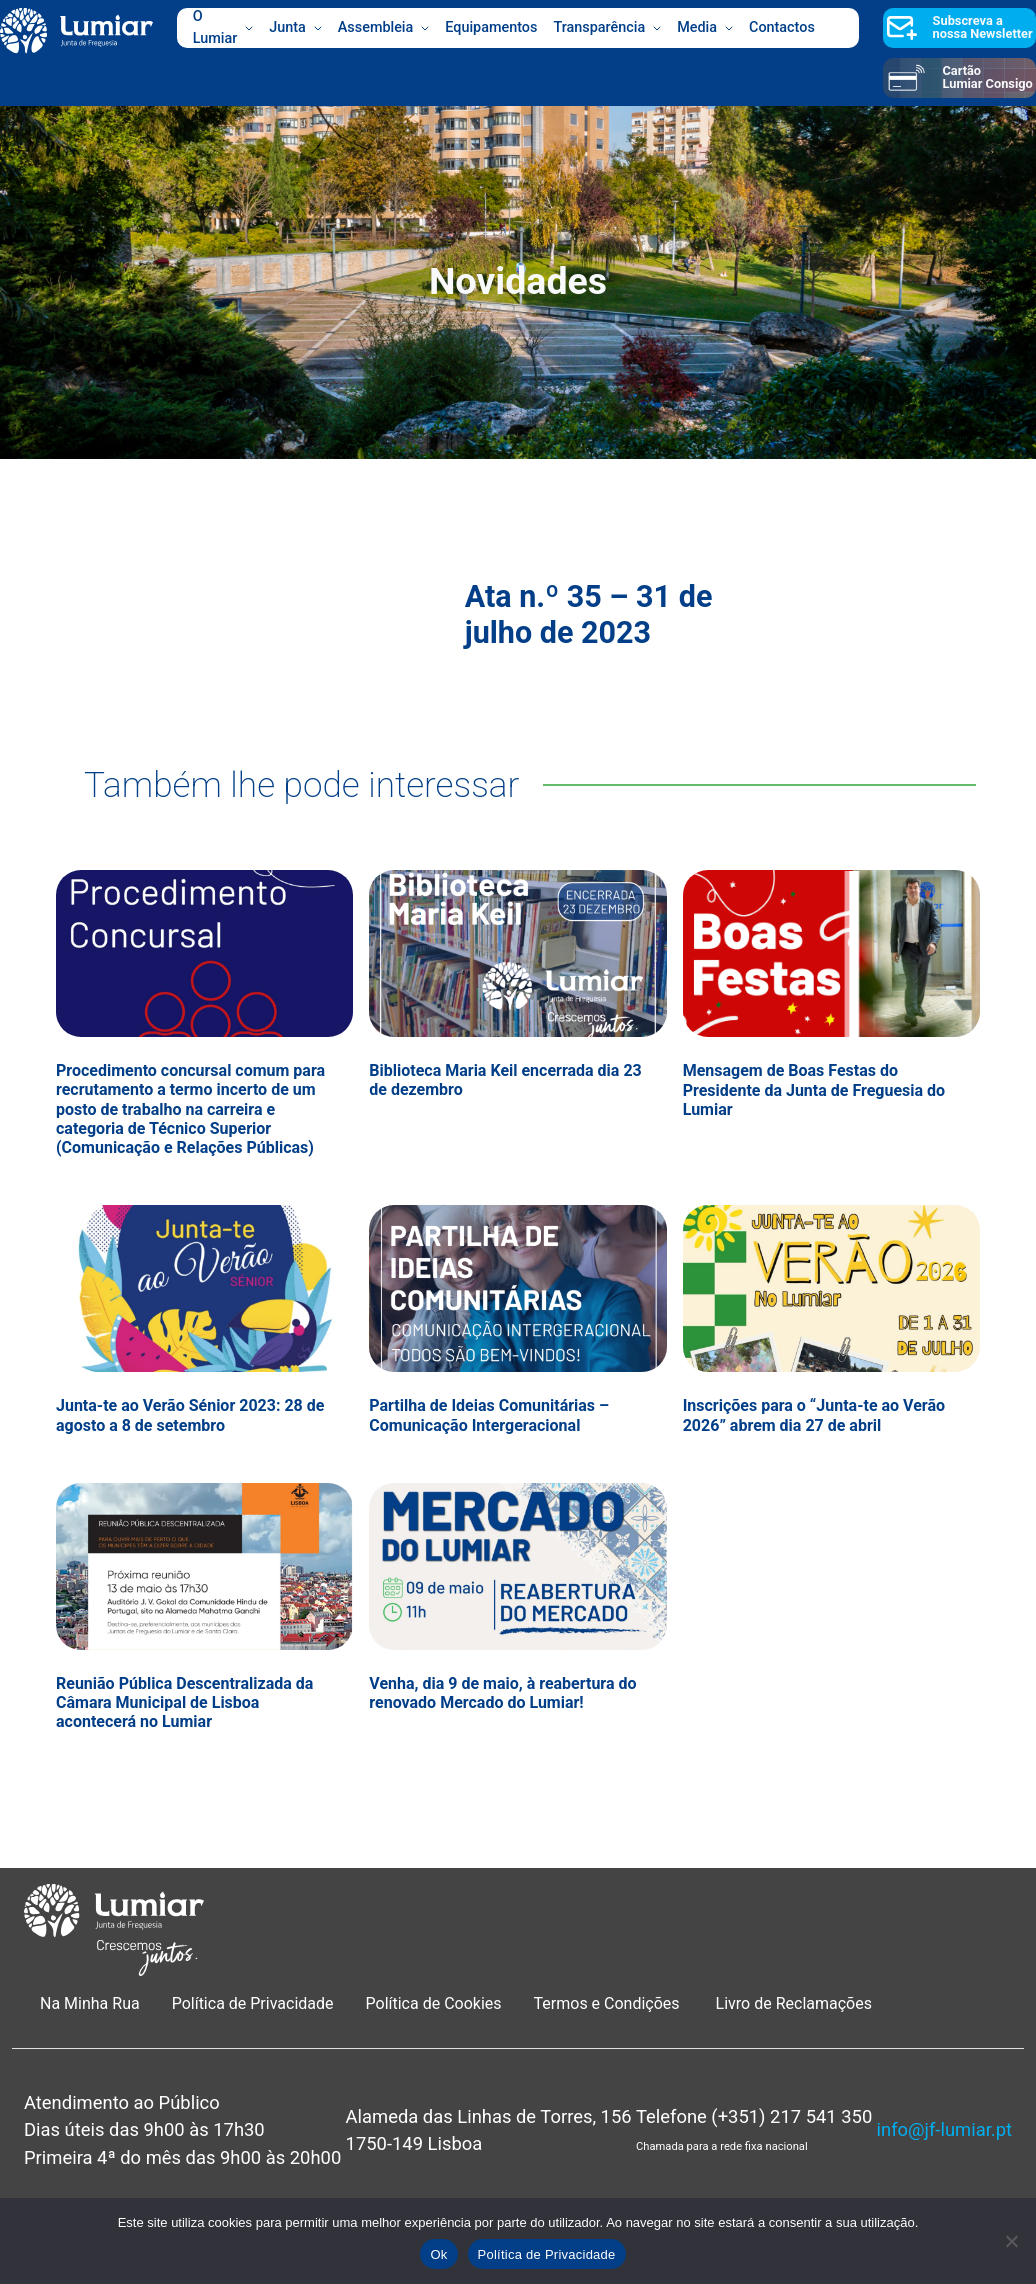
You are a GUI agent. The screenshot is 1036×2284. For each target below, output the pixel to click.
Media (705, 28)
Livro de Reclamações (794, 2003)
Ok (438, 2254)
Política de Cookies (434, 2003)
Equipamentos (491, 27)
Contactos (782, 27)
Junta (295, 28)
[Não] (1011, 2241)
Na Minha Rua (90, 2003)
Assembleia (384, 28)
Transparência (607, 28)
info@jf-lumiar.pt (944, 2129)
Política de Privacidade (253, 2003)
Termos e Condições (609, 2003)
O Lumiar (223, 28)
